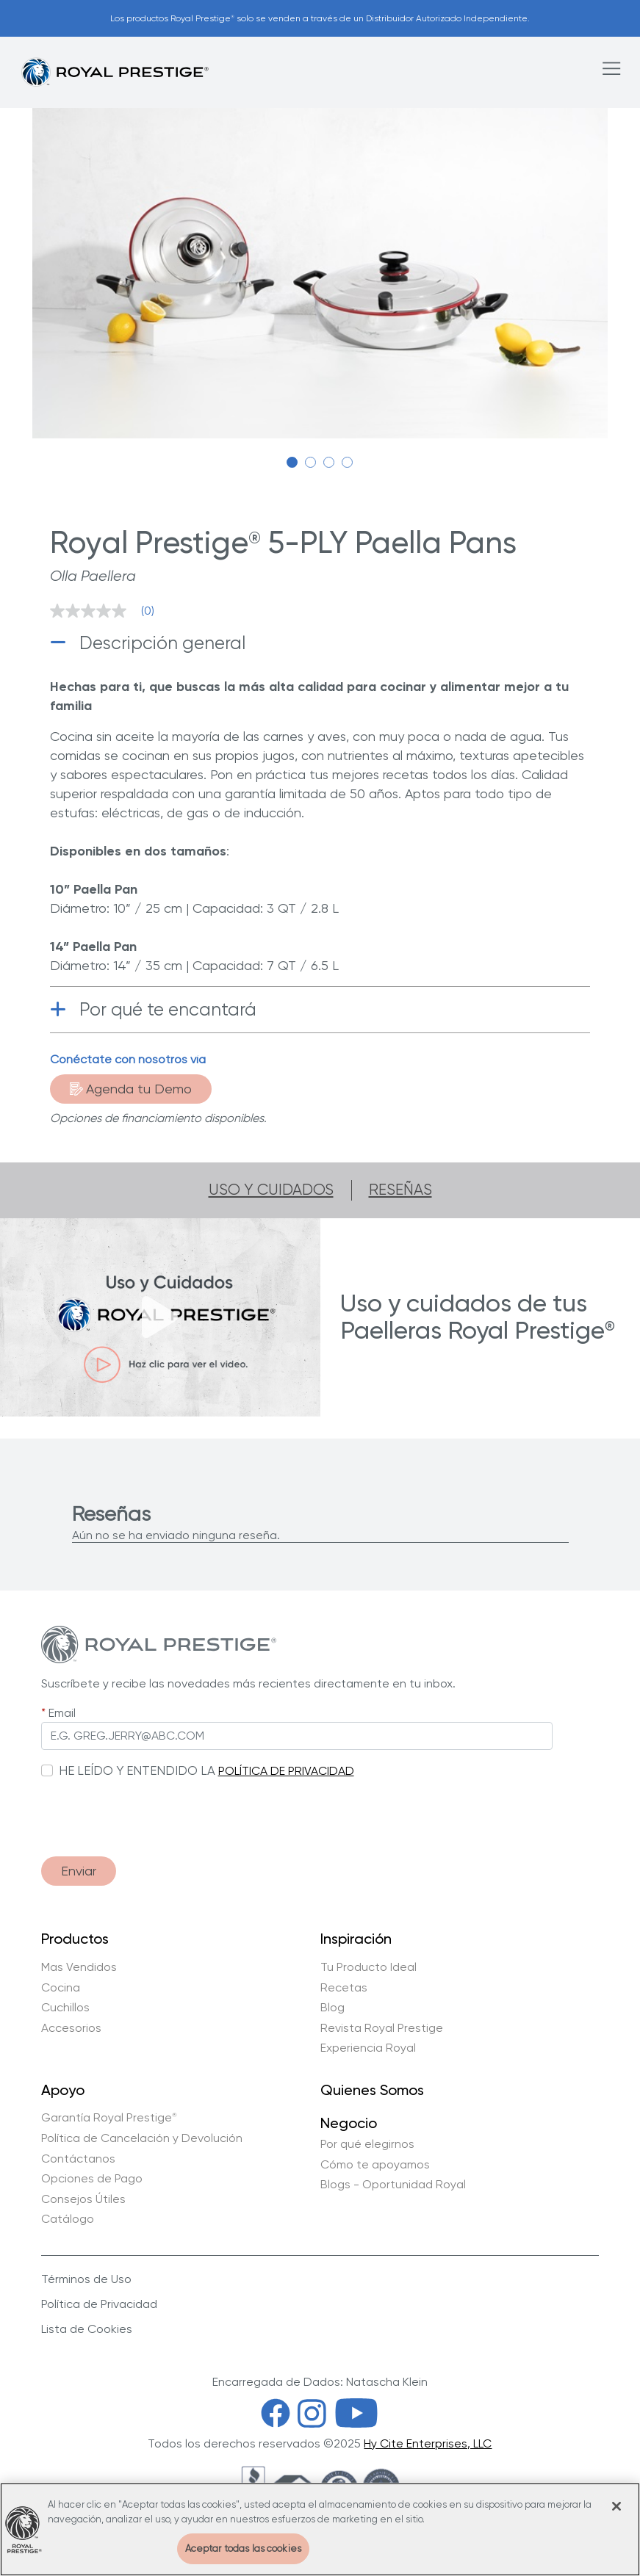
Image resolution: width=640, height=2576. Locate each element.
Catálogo (67, 2219)
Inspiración (356, 1939)
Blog (332, 2007)
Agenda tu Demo (131, 1088)
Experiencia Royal (368, 2048)
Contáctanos (78, 2159)
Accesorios (71, 2028)
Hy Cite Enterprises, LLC (428, 2443)
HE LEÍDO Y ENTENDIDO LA (137, 1770)
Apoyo (63, 2090)
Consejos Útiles (83, 2199)
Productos (75, 1939)
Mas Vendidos (79, 1967)
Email (62, 1713)
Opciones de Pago (92, 2178)
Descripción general (162, 643)
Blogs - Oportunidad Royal (393, 2184)
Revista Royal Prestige (381, 2028)
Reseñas (400, 1189)
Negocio (348, 2122)
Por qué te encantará (167, 1009)
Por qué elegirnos (367, 2144)
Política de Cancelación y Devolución (141, 2138)
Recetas (343, 1987)
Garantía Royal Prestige (109, 2117)
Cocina (60, 1987)
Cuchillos (65, 2007)
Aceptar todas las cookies (243, 2548)
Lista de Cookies (86, 2329)
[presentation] (153, 1810)
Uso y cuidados (271, 1189)
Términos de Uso (86, 2279)
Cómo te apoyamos (375, 2164)
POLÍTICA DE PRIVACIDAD (286, 1771)
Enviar (78, 1870)
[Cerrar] (616, 2506)
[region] (320, 2529)
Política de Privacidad (99, 2304)
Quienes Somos (372, 2090)
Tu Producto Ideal (368, 1967)
